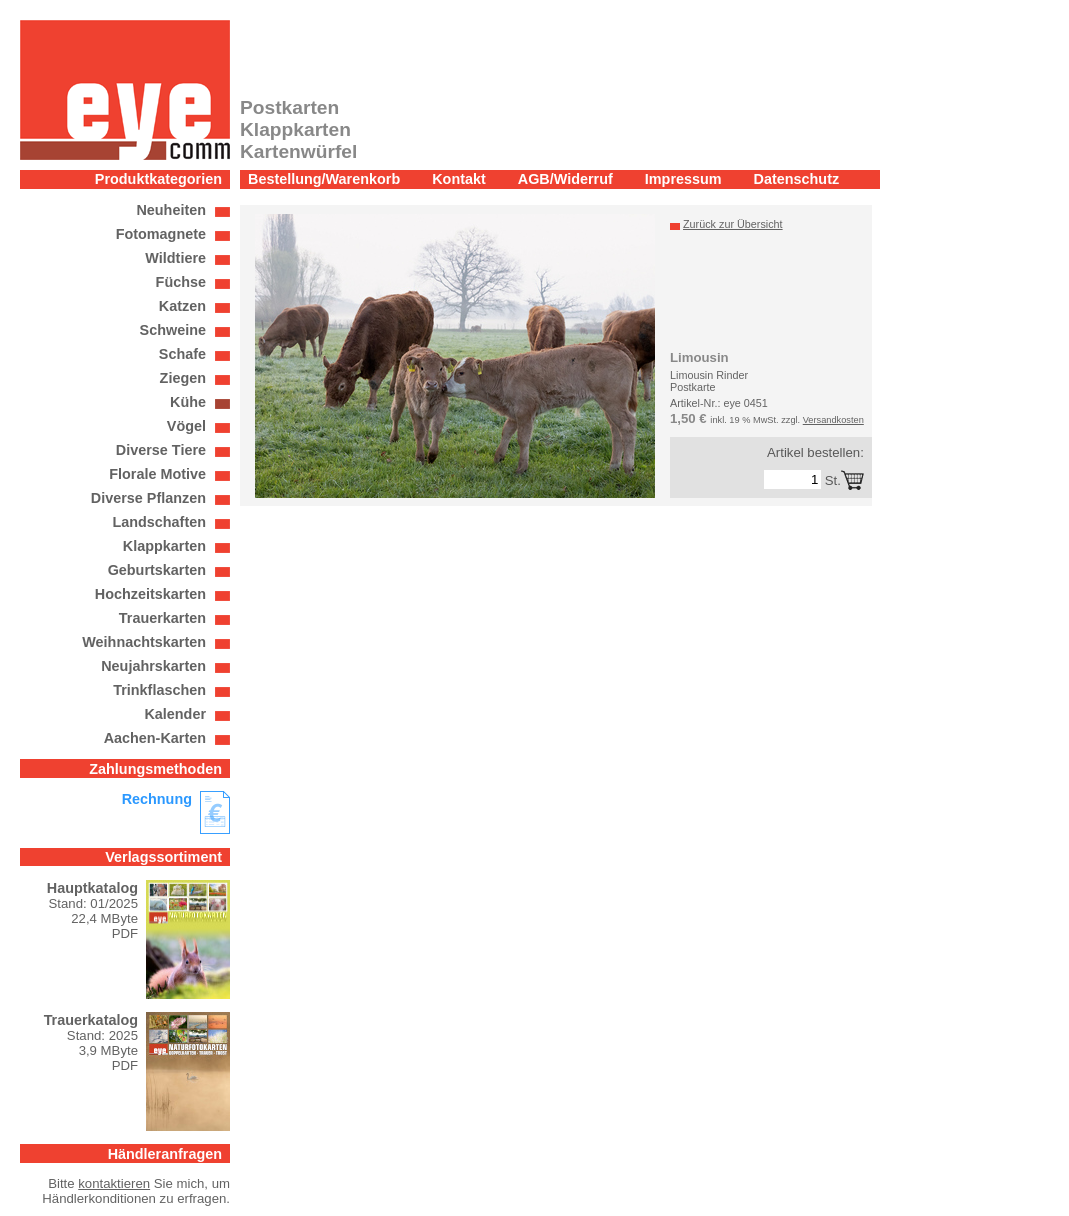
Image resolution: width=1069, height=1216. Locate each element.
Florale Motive (157, 474)
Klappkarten (164, 546)
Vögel (186, 426)
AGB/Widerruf (565, 179)
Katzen (182, 306)
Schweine (173, 330)
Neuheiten (171, 210)
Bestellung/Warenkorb (324, 179)
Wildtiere (175, 258)
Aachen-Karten (155, 738)
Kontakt (459, 179)
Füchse (181, 282)
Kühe (188, 402)
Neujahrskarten (153, 666)
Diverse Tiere (161, 450)
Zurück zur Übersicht (733, 224)
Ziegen (183, 378)
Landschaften (159, 522)
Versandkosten (833, 420)
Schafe (182, 354)
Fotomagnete (161, 234)
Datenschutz (797, 179)
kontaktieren (114, 1183)
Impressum (683, 179)
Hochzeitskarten (150, 594)
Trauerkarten (162, 618)
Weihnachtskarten (144, 642)
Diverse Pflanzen (148, 498)
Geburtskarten (157, 570)
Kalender (175, 714)
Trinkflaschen (159, 690)
